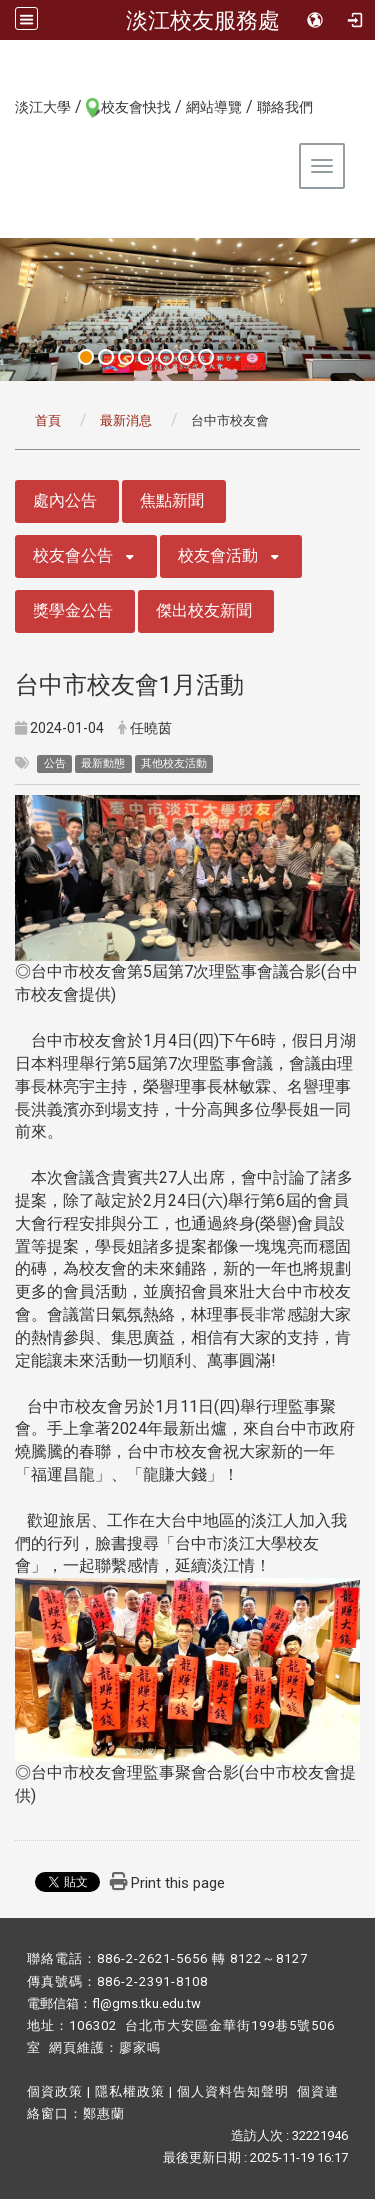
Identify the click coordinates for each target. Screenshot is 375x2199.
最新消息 (126, 420)
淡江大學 (43, 107)
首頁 (48, 420)
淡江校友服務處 (203, 20)
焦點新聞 (172, 500)
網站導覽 (214, 107)
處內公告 (65, 500)
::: (4, 106)
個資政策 (55, 2091)
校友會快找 (136, 107)
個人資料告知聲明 (233, 2091)
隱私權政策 (130, 2091)
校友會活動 (218, 555)
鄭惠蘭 (104, 2113)
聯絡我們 (285, 107)
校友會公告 (73, 555)
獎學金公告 (73, 610)
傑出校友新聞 (204, 610)
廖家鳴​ (140, 2047)
